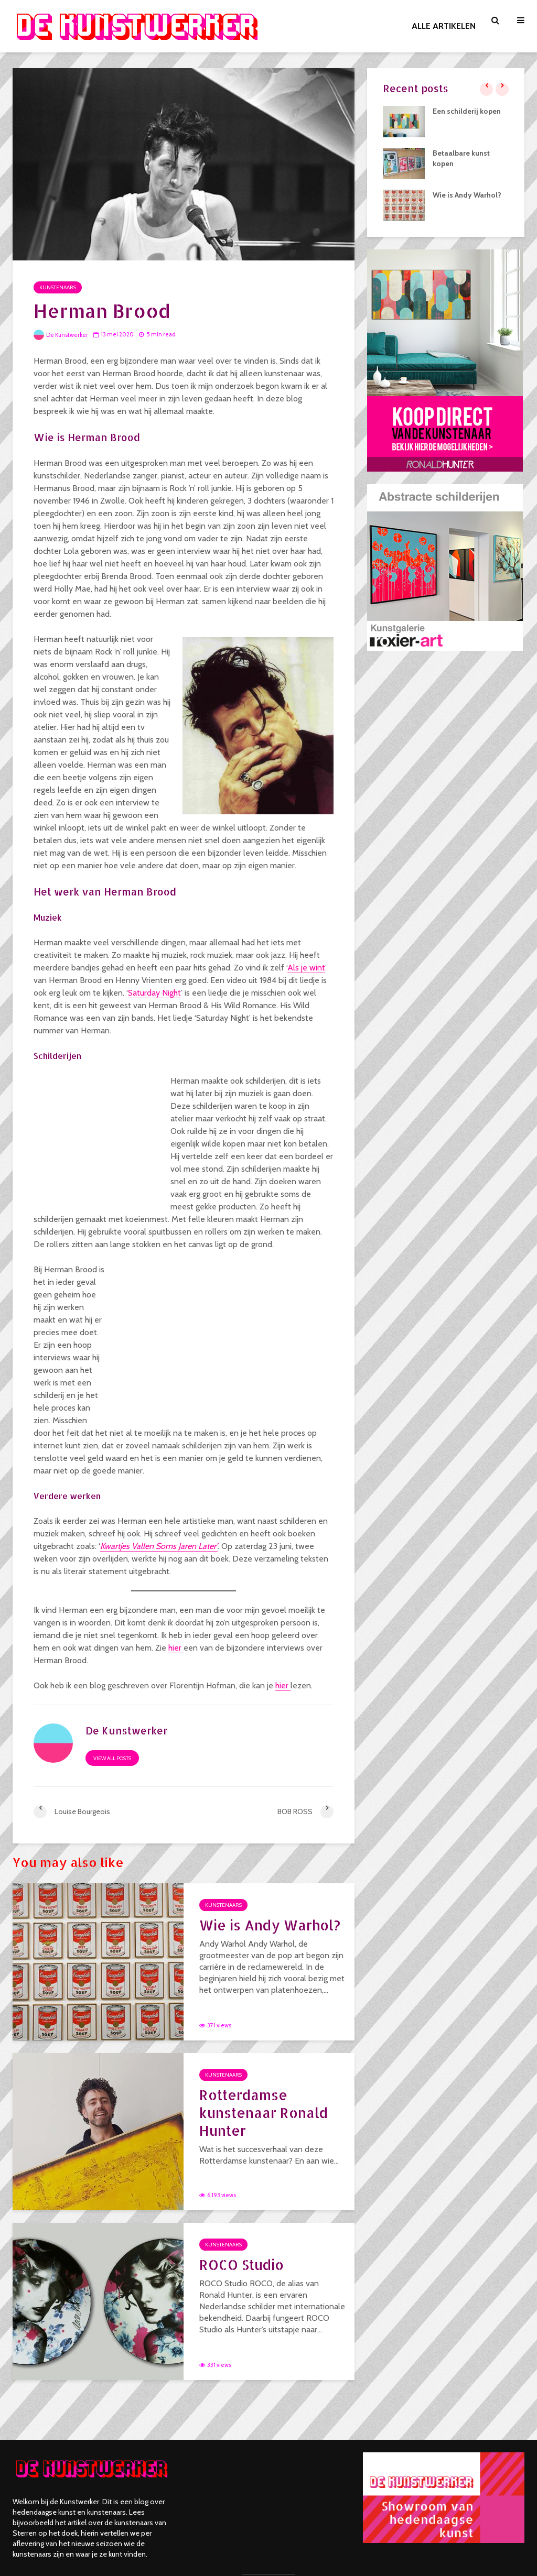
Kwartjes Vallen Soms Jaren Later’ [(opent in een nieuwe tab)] (159, 1546)
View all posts (112, 1758)
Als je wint (306, 968)
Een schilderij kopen (467, 111)
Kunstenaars (57, 287)
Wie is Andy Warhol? (269, 1925)
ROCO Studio (241, 2264)
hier (176, 1648)
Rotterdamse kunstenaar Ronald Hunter (263, 2112)
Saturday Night (154, 993)
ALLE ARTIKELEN (444, 26)
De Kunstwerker (61, 335)
